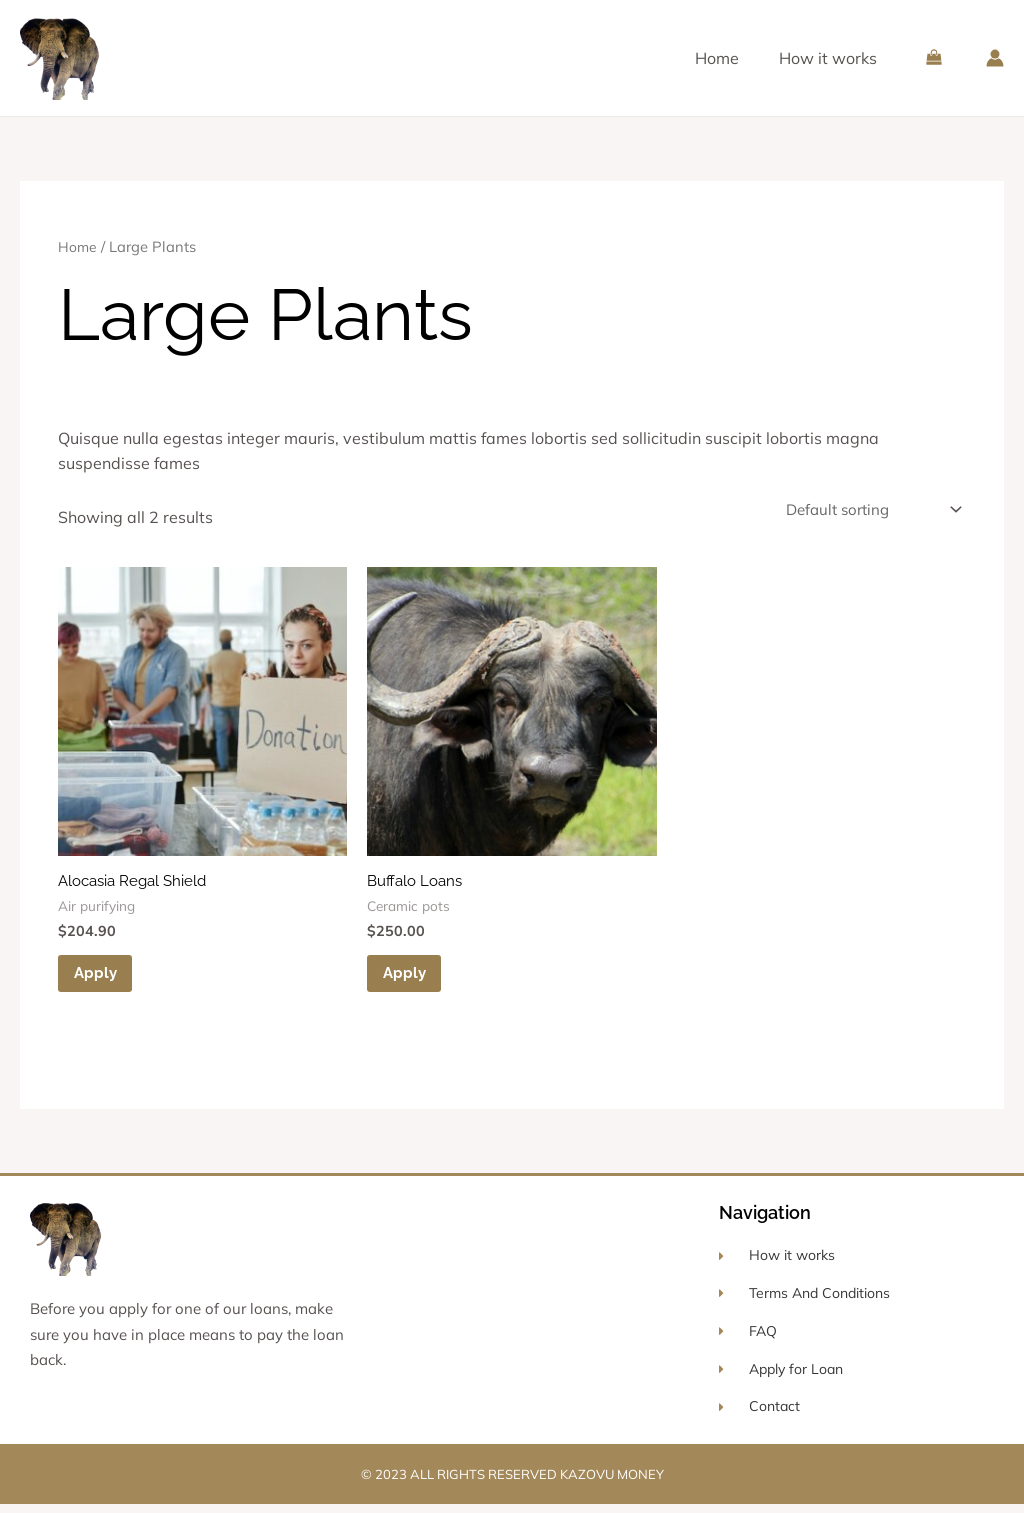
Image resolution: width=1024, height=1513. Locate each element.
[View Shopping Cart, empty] (933, 57)
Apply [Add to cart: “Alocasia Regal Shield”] (100, 978)
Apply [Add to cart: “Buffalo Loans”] (409, 978)
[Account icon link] (995, 58)
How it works (828, 58)
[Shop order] (865, 511)
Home (717, 58)
